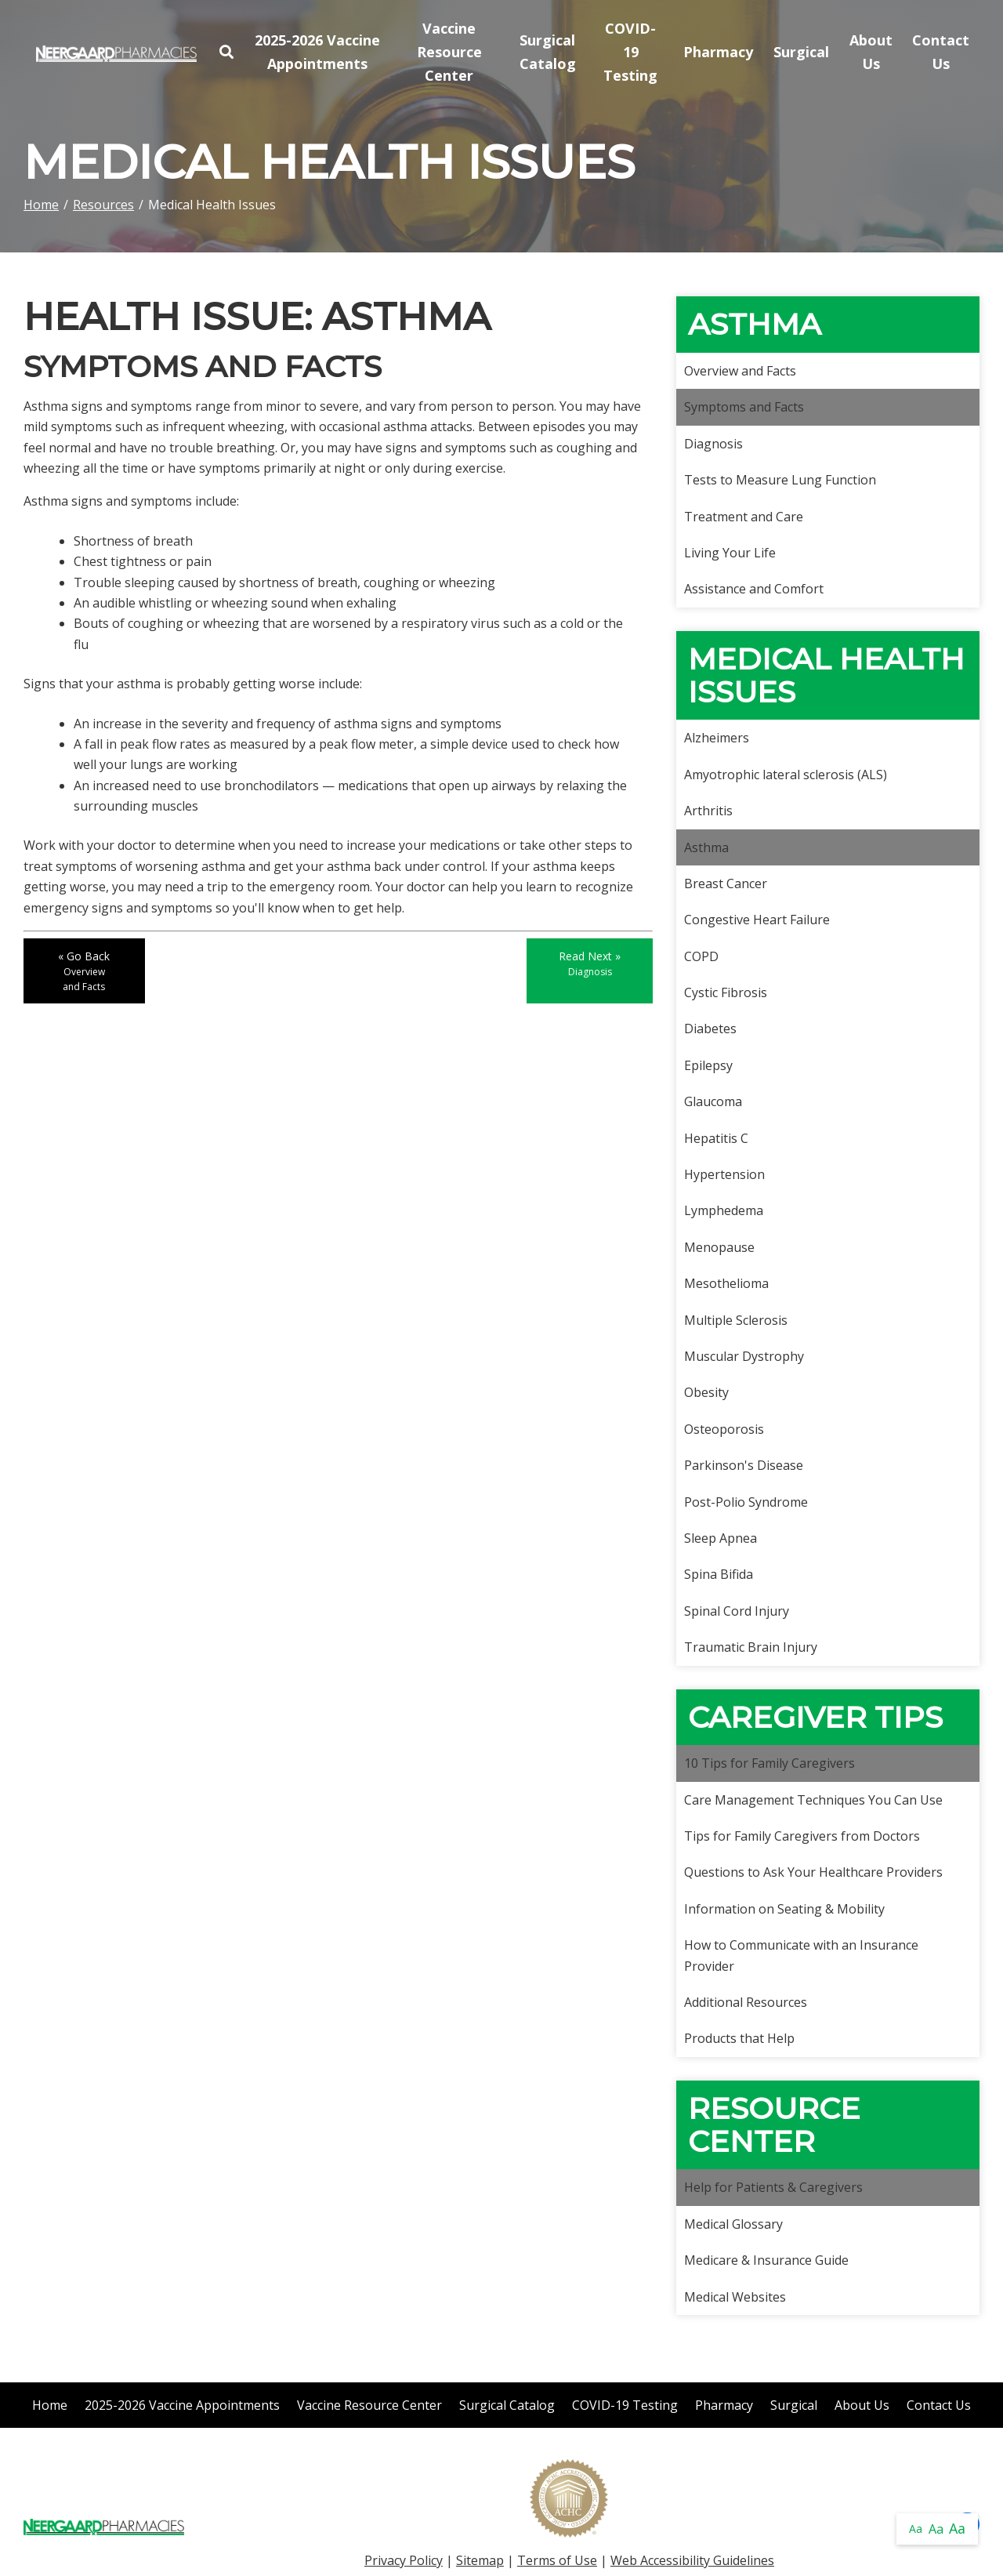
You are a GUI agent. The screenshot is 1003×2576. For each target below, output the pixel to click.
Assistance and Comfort (754, 588)
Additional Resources (745, 2002)
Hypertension (724, 1174)
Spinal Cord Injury (736, 1611)
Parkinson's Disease (743, 1465)
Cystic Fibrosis (725, 992)
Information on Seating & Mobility (784, 1908)
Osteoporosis (724, 1429)
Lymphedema (723, 1210)
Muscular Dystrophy (744, 1356)
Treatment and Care (743, 516)
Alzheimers (716, 737)
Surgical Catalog (548, 52)
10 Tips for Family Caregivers (769, 1763)
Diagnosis (713, 443)
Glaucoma (713, 1101)
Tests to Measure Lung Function (780, 479)
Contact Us (940, 52)
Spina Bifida (718, 1574)
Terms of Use (557, 2560)
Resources (103, 204)
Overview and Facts (740, 370)
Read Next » (590, 963)
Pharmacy (718, 51)
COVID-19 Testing (630, 51)
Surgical (801, 51)
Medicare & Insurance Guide (766, 2260)
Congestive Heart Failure (757, 919)
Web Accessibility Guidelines (692, 2560)
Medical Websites (735, 2297)
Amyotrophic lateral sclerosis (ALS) (785, 774)
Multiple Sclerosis (736, 1320)
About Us (871, 52)
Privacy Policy (403, 2560)
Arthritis (708, 810)
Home (41, 204)
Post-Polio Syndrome (746, 1502)
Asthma (706, 847)
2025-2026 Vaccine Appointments (317, 52)
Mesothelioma (726, 1283)
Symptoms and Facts (744, 406)
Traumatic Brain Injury (750, 1647)
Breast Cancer (725, 883)
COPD (701, 956)
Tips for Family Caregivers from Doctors (802, 1836)
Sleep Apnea (720, 1538)
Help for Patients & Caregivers (773, 2187)
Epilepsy (708, 1065)
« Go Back (84, 971)
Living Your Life (730, 552)
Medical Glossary (733, 2224)
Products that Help (739, 2038)
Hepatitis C (716, 1138)
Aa (915, 2528)
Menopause (719, 1247)
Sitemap (480, 2560)
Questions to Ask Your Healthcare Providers (813, 1872)
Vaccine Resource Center (449, 51)
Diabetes (710, 1028)
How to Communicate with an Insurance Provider (801, 1955)
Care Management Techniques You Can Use (813, 1800)
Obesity (706, 1392)
